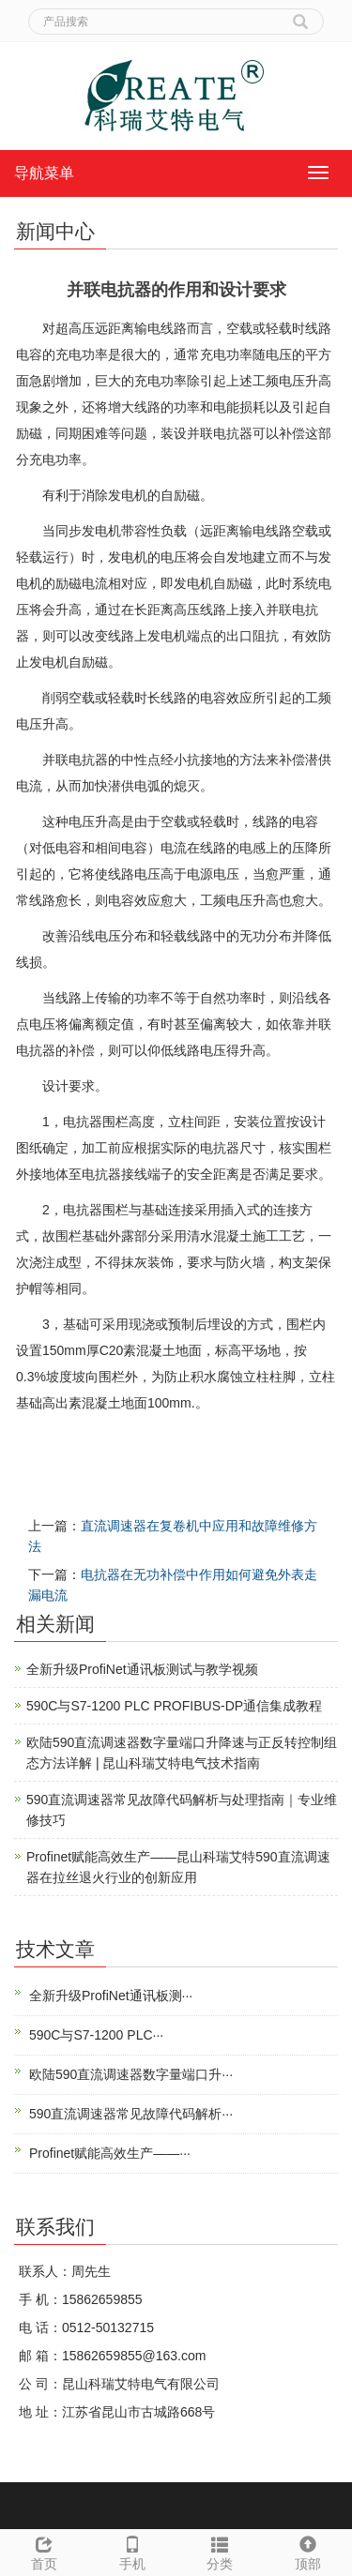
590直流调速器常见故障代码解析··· (131, 2113)
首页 (44, 2550)
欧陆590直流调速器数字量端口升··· (131, 2074)
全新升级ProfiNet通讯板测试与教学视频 (142, 1669)
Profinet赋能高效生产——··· (110, 2153)
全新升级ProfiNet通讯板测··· (110, 1995)
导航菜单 (44, 173)
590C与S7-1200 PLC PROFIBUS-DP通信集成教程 (174, 1705)
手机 (132, 2550)
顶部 (308, 2550)
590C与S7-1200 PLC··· (96, 2034)
